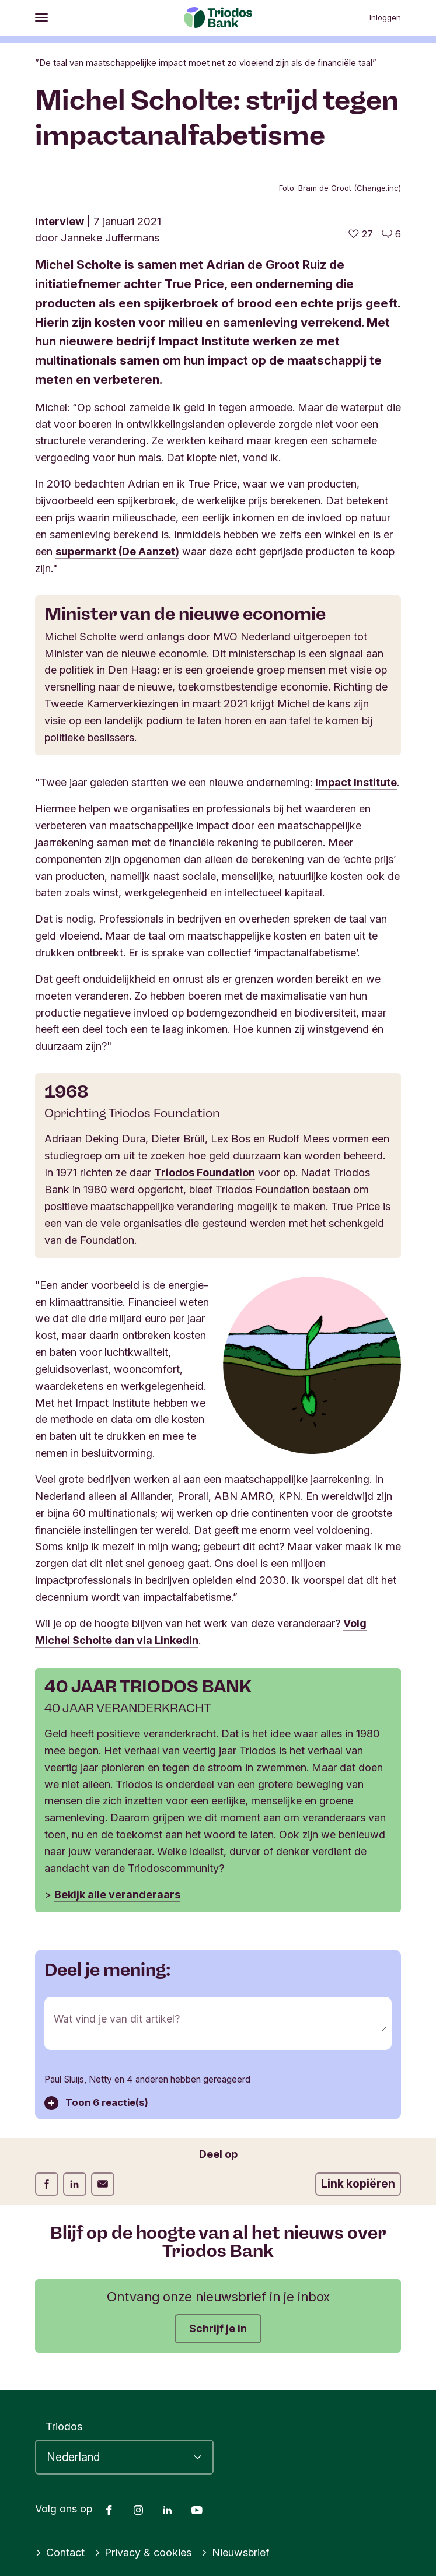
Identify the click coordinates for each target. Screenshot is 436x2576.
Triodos (64, 2423)
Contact (60, 2549)
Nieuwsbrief (235, 2549)
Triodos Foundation (205, 1171)
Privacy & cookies (143, 2549)
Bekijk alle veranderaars (117, 1891)
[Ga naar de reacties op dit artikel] (391, 234)
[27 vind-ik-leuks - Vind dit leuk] (360, 234)
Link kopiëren (358, 2181)
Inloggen (385, 17)
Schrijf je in (218, 2325)
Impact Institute (356, 781)
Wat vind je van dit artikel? (117, 2016)
